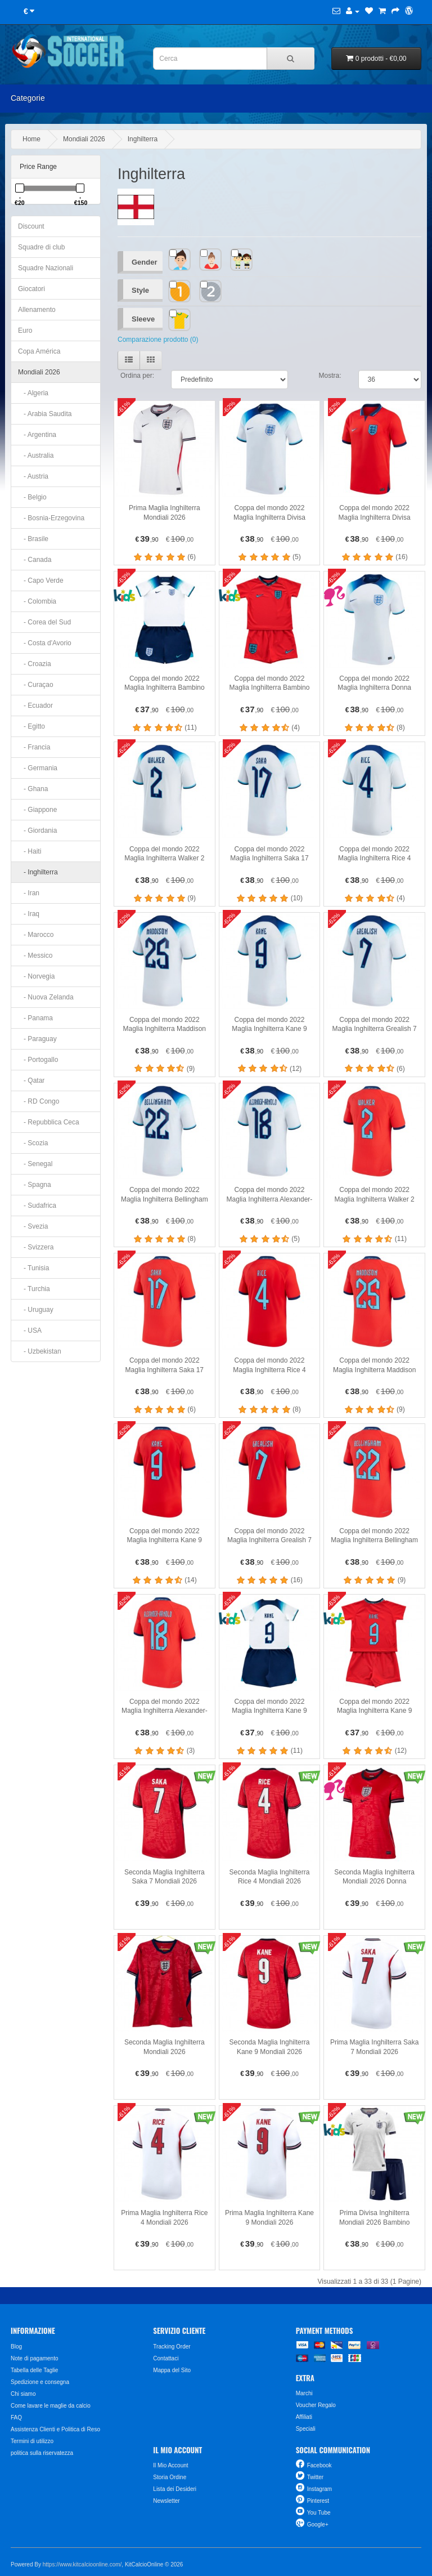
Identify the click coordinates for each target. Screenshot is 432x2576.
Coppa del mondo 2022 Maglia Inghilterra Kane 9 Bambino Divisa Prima (269, 1711)
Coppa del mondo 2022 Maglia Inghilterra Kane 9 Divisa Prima (269, 1029)
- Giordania (37, 830)
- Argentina (37, 435)
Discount (31, 226)
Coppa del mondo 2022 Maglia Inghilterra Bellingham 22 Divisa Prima (164, 1199)
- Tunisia (33, 1268)
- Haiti (29, 851)
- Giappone (37, 810)
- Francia (34, 747)
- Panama (35, 1018)
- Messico (35, 955)
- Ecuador (35, 705)
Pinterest (318, 2501)
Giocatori (31, 289)
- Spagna (34, 1185)
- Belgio (32, 497)
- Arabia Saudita (44, 414)
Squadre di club (41, 247)
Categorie (28, 97)
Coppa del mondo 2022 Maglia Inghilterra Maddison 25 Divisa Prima (164, 1029)
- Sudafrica (37, 1205)
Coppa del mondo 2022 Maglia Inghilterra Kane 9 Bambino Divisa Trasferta (374, 1711)
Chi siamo (23, 2394)
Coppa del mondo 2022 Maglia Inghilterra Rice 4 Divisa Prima (374, 858)
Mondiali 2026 (84, 139)
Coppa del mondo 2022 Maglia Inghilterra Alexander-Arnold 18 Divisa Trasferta (165, 1711)
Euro (25, 330)
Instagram (319, 2489)
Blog (16, 2346)
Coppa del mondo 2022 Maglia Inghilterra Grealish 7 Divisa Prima (374, 1029)
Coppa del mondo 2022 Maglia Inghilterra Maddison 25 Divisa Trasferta (374, 1369)
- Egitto (31, 726)
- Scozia (33, 1143)
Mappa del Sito (172, 2370)
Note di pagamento (34, 2358)
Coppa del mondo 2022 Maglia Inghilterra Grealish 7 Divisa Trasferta (269, 1540)
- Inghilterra (38, 872)
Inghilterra (143, 139)
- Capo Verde (41, 580)
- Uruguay (35, 1310)
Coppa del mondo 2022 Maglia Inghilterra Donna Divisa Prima (374, 688)
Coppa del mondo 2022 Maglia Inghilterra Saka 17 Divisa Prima (269, 858)
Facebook (319, 2465)
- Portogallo (38, 1060)
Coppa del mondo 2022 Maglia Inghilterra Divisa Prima (269, 517)
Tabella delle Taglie (34, 2370)
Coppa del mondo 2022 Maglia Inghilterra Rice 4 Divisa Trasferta (269, 1369)
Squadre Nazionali (45, 268)
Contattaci (165, 2358)
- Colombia (37, 601)
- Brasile (33, 539)
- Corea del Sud (44, 622)
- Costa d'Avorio (44, 643)
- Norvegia (36, 976)
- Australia (35, 455)
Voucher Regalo (316, 2405)
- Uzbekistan (39, 1351)
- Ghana (33, 789)
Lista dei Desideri (174, 2489)
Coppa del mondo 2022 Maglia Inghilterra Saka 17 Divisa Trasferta (164, 1369)
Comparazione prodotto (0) (158, 339)
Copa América (39, 351)
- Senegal (35, 1164)
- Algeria (33, 393)
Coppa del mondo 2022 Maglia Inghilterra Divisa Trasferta (375, 517)
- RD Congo (38, 1101)
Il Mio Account (170, 2465)
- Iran (28, 893)
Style (140, 290)
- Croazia (34, 664)
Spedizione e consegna (40, 2382)
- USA (30, 1330)
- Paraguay (37, 1039)
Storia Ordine (169, 2477)
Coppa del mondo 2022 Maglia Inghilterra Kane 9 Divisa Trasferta (164, 1540)
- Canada (34, 560)
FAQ (16, 2417)
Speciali (306, 2429)
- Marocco (35, 935)
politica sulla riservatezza (42, 2453)
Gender (145, 262)
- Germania (37, 768)
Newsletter (166, 2501)
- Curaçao (35, 685)
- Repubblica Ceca (48, 1122)
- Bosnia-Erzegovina (51, 518)
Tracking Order (171, 2346)
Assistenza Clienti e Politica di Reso (55, 2429)
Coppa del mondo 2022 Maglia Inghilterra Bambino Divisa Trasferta (270, 688)
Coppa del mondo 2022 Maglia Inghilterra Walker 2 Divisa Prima (164, 858)
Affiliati (304, 2417)
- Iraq (28, 914)
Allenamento (37, 310)
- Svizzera (35, 1247)
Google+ (317, 2524)
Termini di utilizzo (32, 2441)
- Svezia (33, 1226)
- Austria (33, 476)
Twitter (315, 2477)
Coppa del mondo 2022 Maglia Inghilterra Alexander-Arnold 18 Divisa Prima (270, 1199)
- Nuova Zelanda (46, 997)
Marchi (304, 2393)
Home (31, 139)
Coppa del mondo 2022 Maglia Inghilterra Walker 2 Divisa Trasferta (375, 1199)
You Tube (319, 2513)
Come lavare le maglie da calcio (51, 2406)
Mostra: (329, 376)
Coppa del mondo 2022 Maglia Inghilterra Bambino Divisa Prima (164, 688)
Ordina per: (137, 376)
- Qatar (31, 1080)
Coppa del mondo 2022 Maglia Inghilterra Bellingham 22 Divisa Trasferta (374, 1540)
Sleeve (143, 319)
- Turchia (34, 1289)
